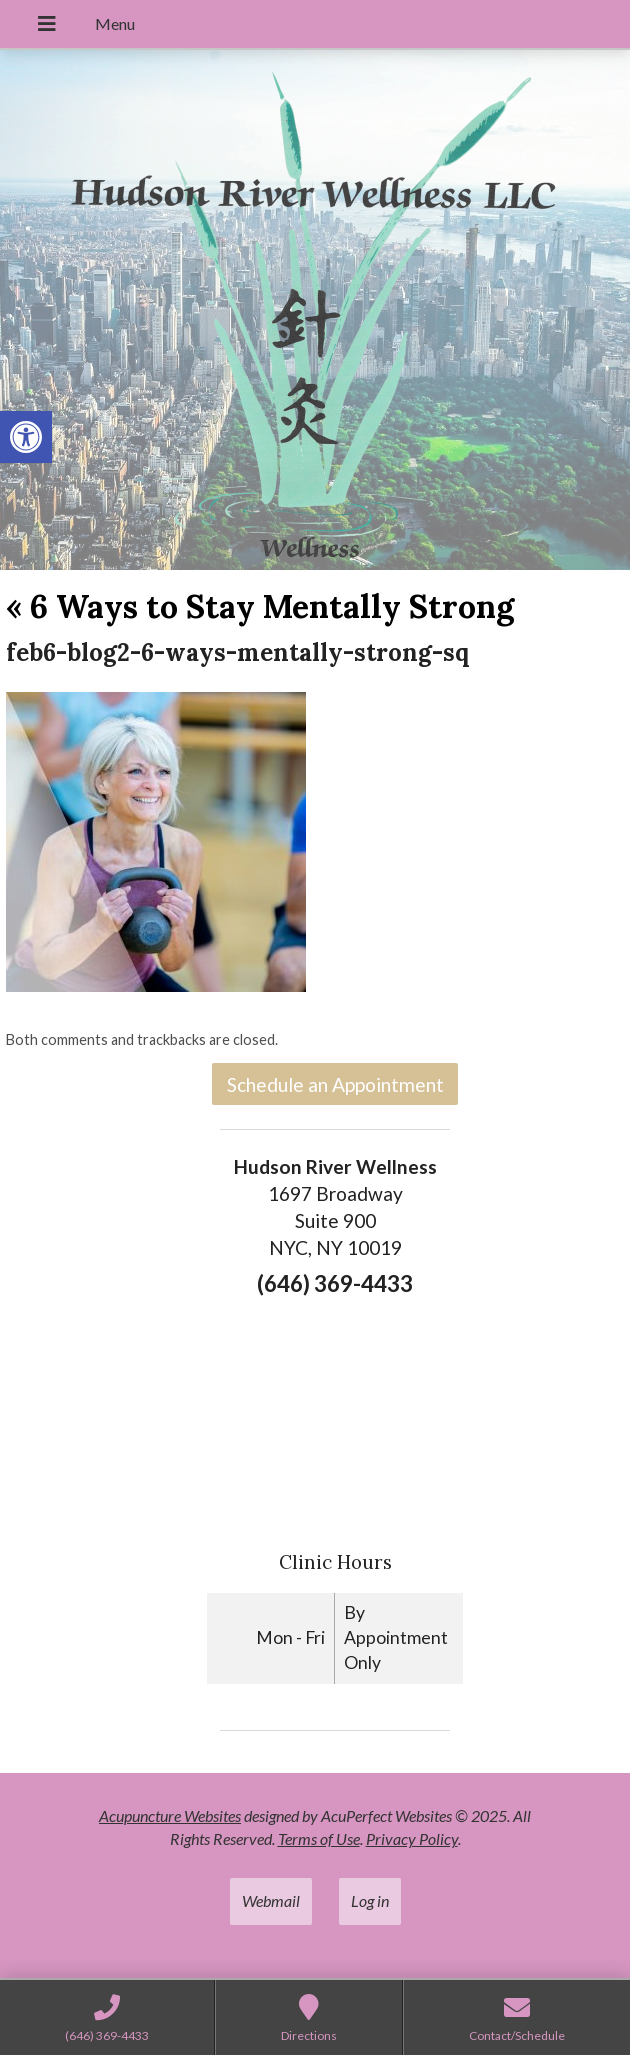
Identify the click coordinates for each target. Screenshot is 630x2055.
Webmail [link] (271, 1900)
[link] (26, 437)
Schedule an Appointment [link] (335, 1084)
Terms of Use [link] (319, 1838)
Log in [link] (370, 1900)
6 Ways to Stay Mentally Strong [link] (260, 606)
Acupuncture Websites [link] (170, 1815)
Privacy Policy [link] (412, 1838)
